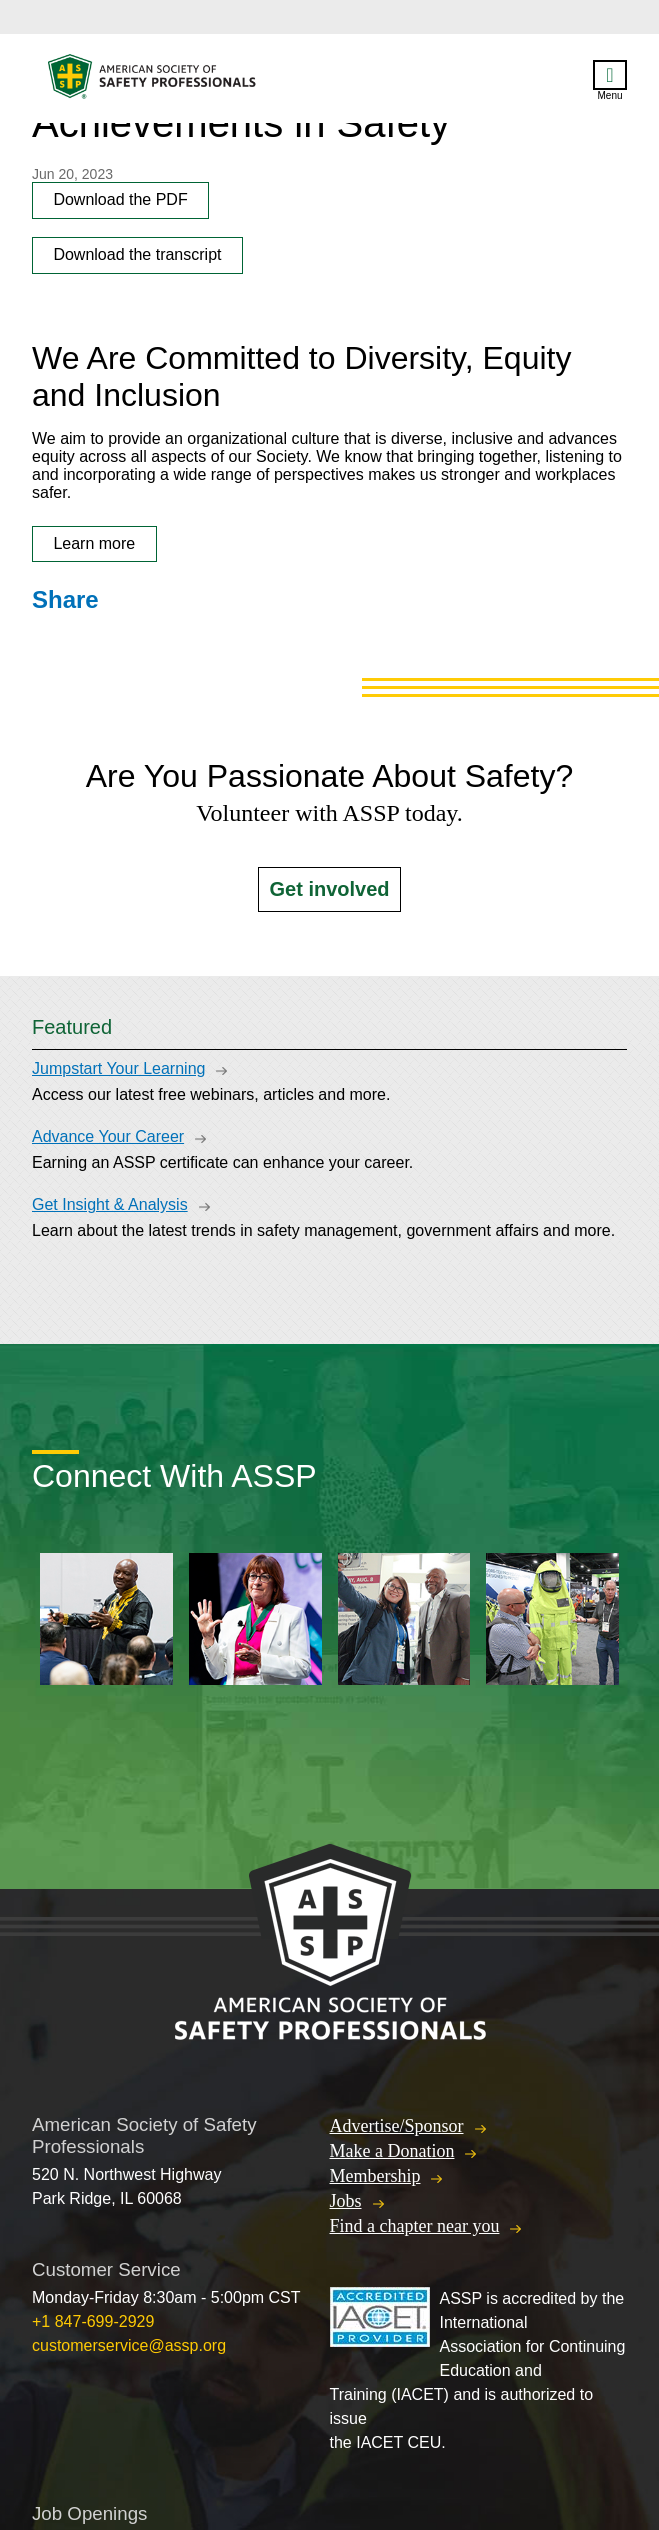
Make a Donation (392, 2151)
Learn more (94, 543)
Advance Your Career (108, 1136)
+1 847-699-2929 (93, 2321)
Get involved (329, 889)
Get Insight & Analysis (110, 1204)
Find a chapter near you (415, 2226)
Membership (375, 2176)
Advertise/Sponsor (397, 2126)
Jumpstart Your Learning (118, 1068)
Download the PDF (120, 199)
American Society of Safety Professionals (153, 81)
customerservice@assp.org (129, 2345)
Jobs (346, 2201)
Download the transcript (137, 254)
